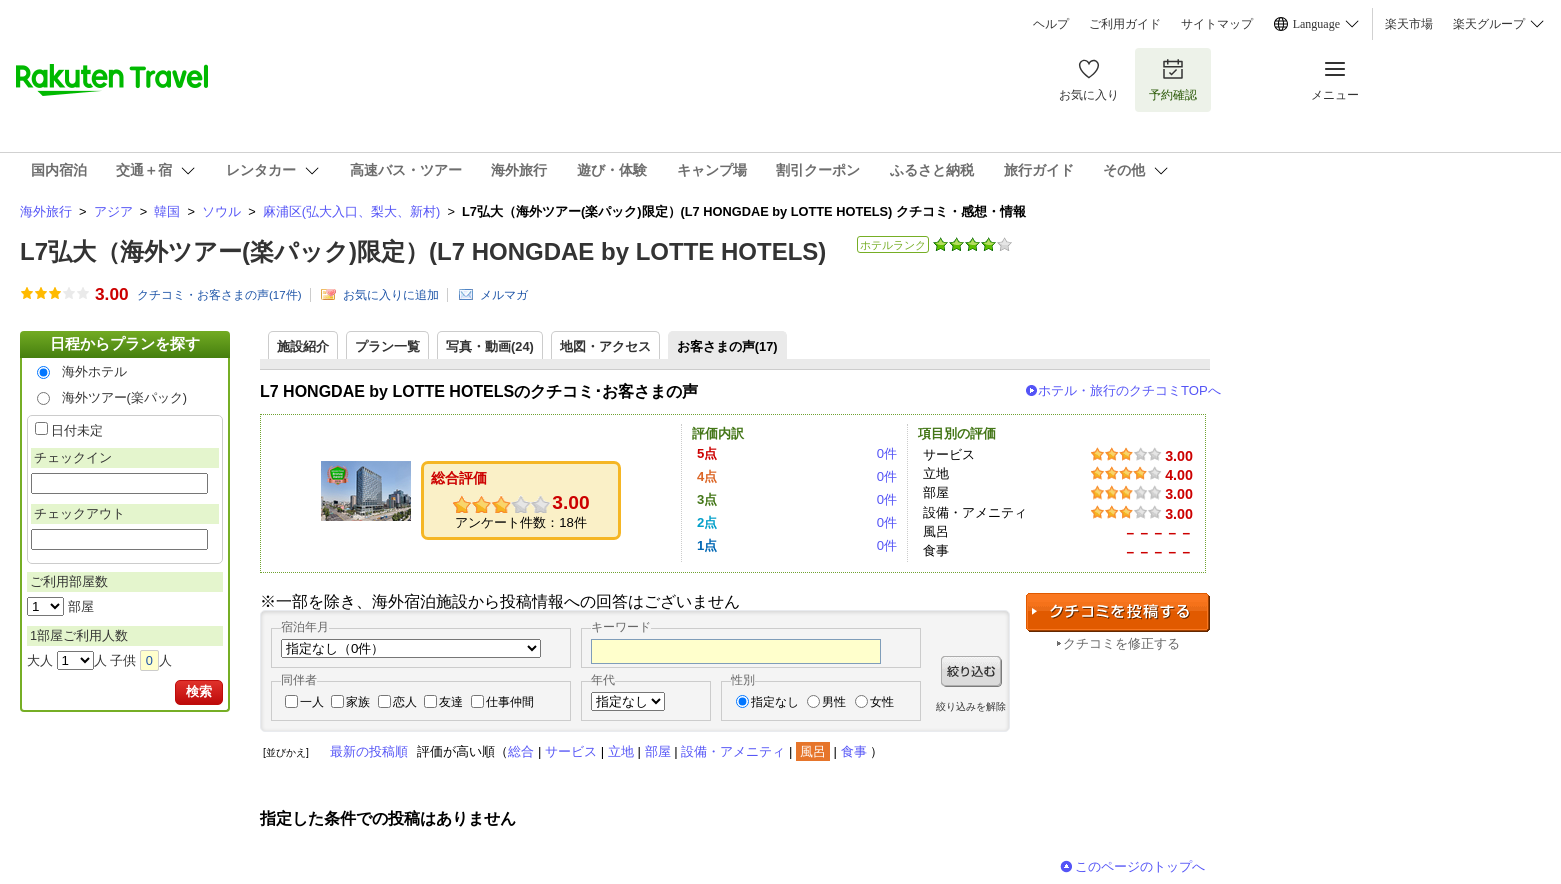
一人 (312, 702)
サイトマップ (1217, 24)
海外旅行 (46, 211)
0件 (887, 453)
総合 (521, 751)
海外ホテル (94, 371)
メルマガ (504, 295)
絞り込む (971, 671)
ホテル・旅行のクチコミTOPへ (1129, 390)
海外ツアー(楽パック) (125, 397)
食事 (854, 751)
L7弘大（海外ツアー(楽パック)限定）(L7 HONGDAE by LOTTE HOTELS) (423, 251)
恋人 (405, 702)
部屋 (658, 751)
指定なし (775, 702)
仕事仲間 (510, 702)
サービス (571, 751)
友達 (451, 702)
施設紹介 (303, 346)
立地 (621, 751)
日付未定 (77, 430)
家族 (358, 702)
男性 (834, 702)
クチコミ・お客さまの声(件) (219, 295)
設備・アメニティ (733, 751)
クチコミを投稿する (1118, 612)
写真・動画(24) (490, 346)
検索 (199, 691)
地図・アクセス (605, 346)
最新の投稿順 (369, 751)
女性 (882, 702)
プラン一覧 (387, 346)
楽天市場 (1409, 24)
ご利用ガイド (1125, 24)
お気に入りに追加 (391, 295)
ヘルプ (1051, 24)
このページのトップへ (1140, 866)
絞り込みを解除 (971, 706)
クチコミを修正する (1121, 643)
